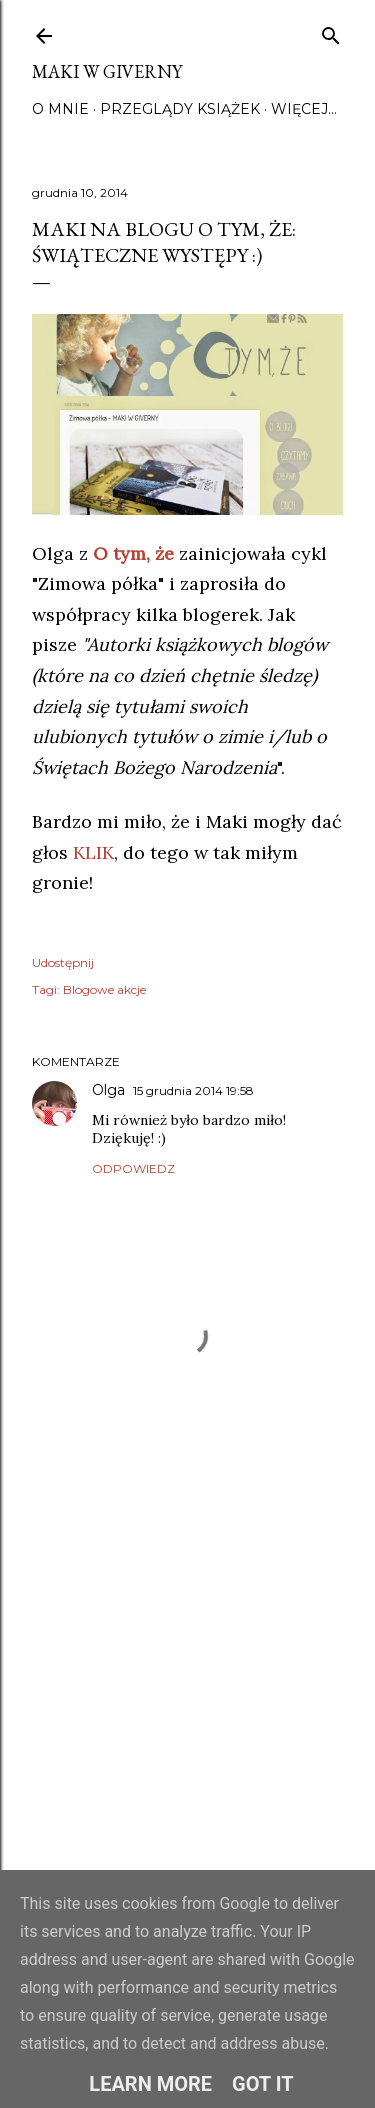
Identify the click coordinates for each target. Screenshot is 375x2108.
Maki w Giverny (107, 71)
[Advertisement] (187, 1698)
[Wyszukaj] (331, 31)
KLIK (93, 852)
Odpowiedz (133, 1168)
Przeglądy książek (180, 109)
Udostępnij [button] (63, 962)
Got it (263, 2084)
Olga (108, 1090)
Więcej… (304, 109)
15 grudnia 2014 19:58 (193, 1090)
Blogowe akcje (104, 989)
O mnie (60, 109)
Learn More (150, 2084)
